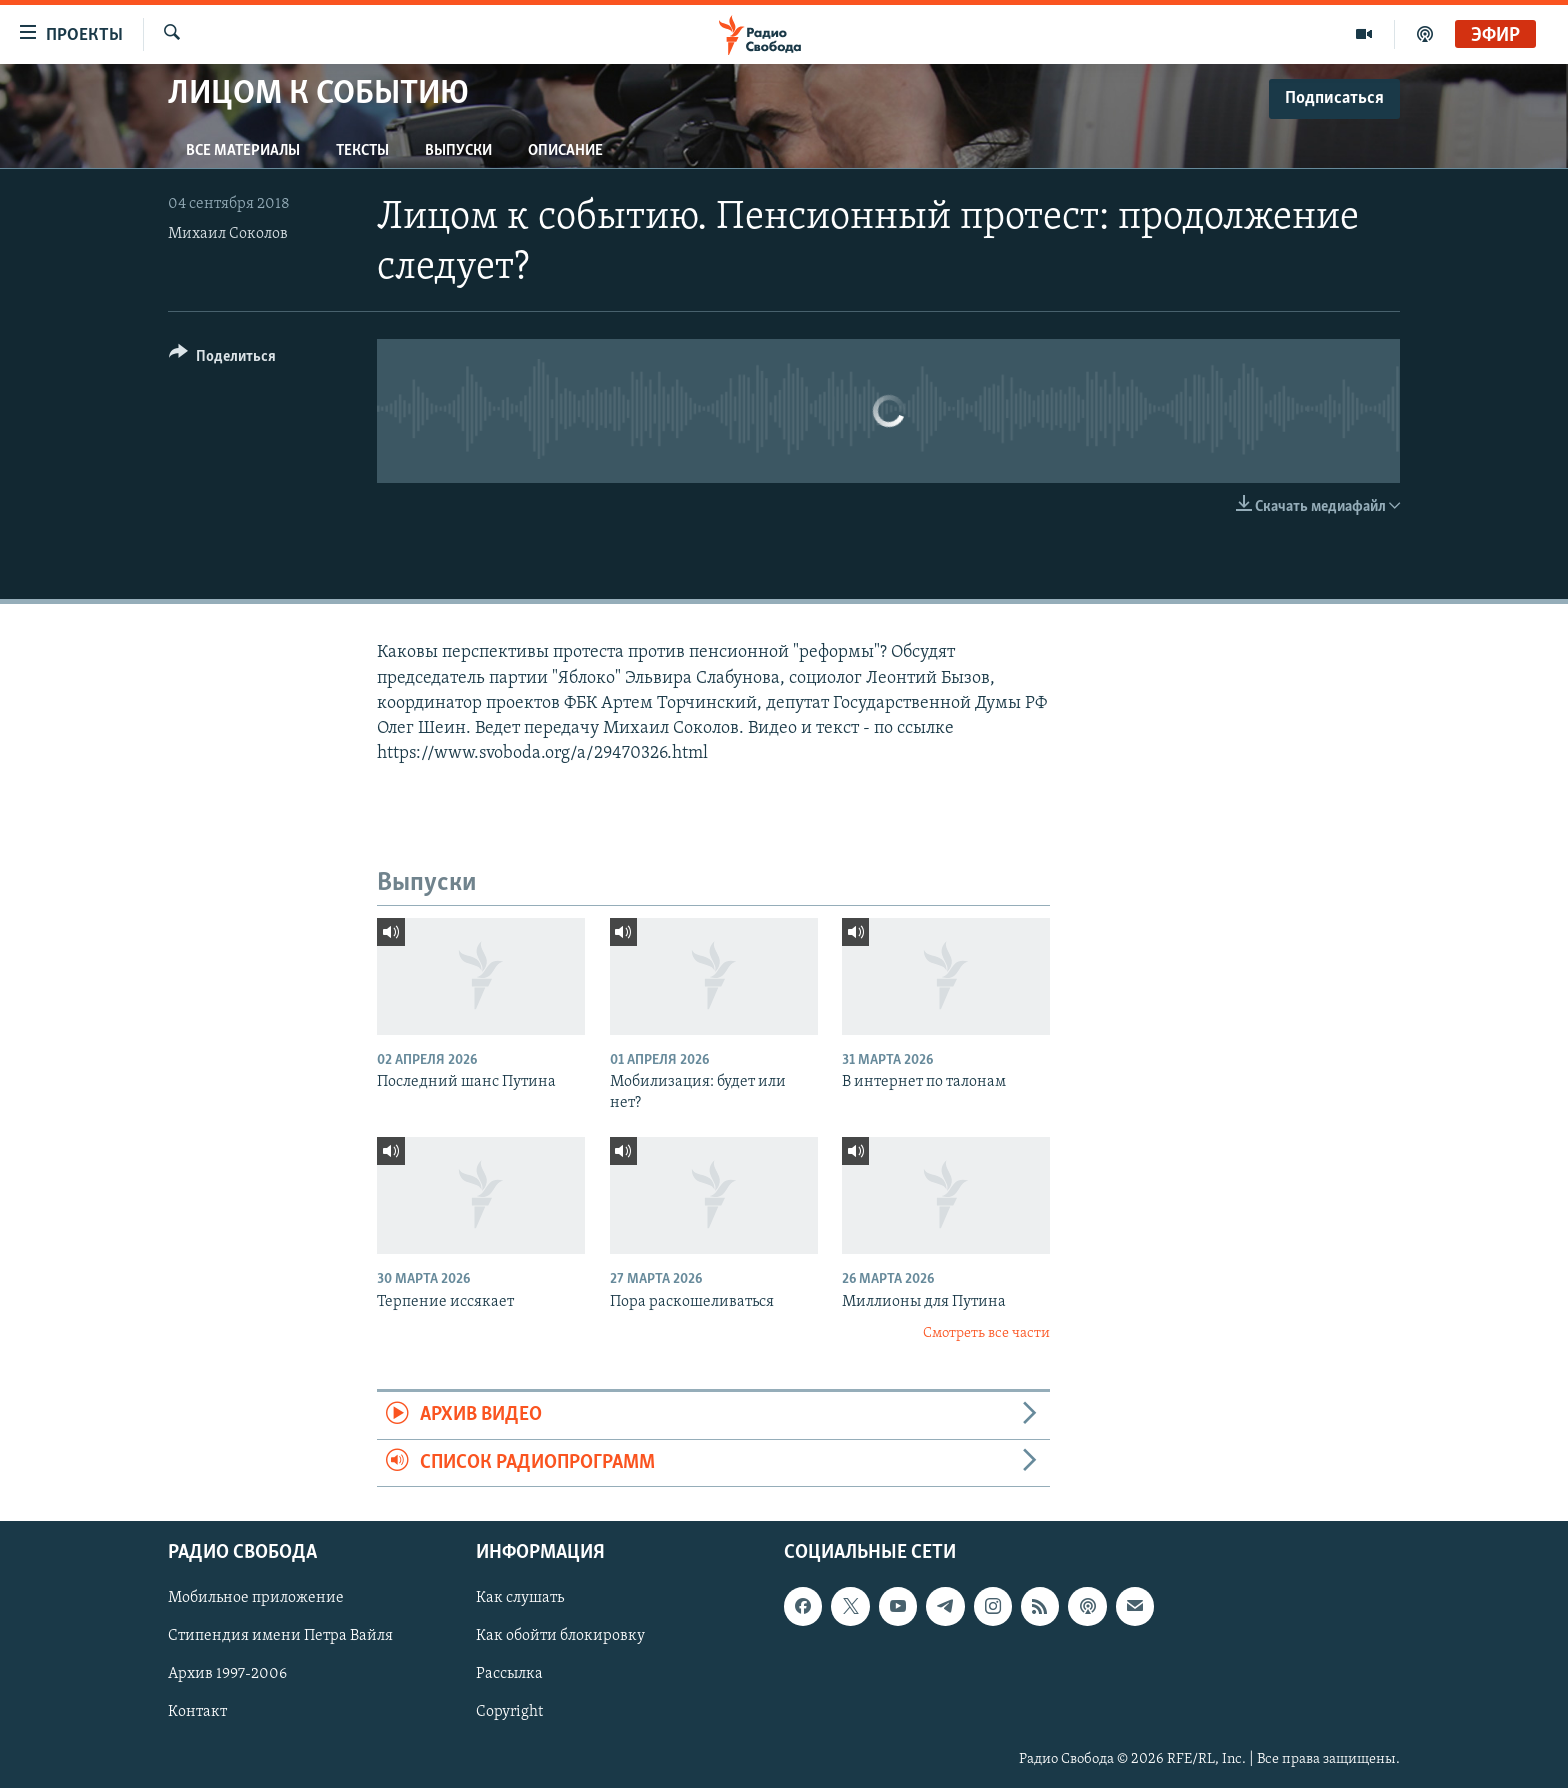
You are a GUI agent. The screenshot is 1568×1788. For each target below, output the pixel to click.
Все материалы (243, 151)
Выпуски (458, 151)
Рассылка (509, 1675)
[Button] (222, 359)
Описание (565, 151)
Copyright (509, 1713)
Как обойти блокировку (560, 1636)
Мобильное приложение (256, 1598)
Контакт (197, 1713)
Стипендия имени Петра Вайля (280, 1636)
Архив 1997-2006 (227, 1675)
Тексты (362, 151)
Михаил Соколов (228, 234)
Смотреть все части (986, 1333)
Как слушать (520, 1598)
